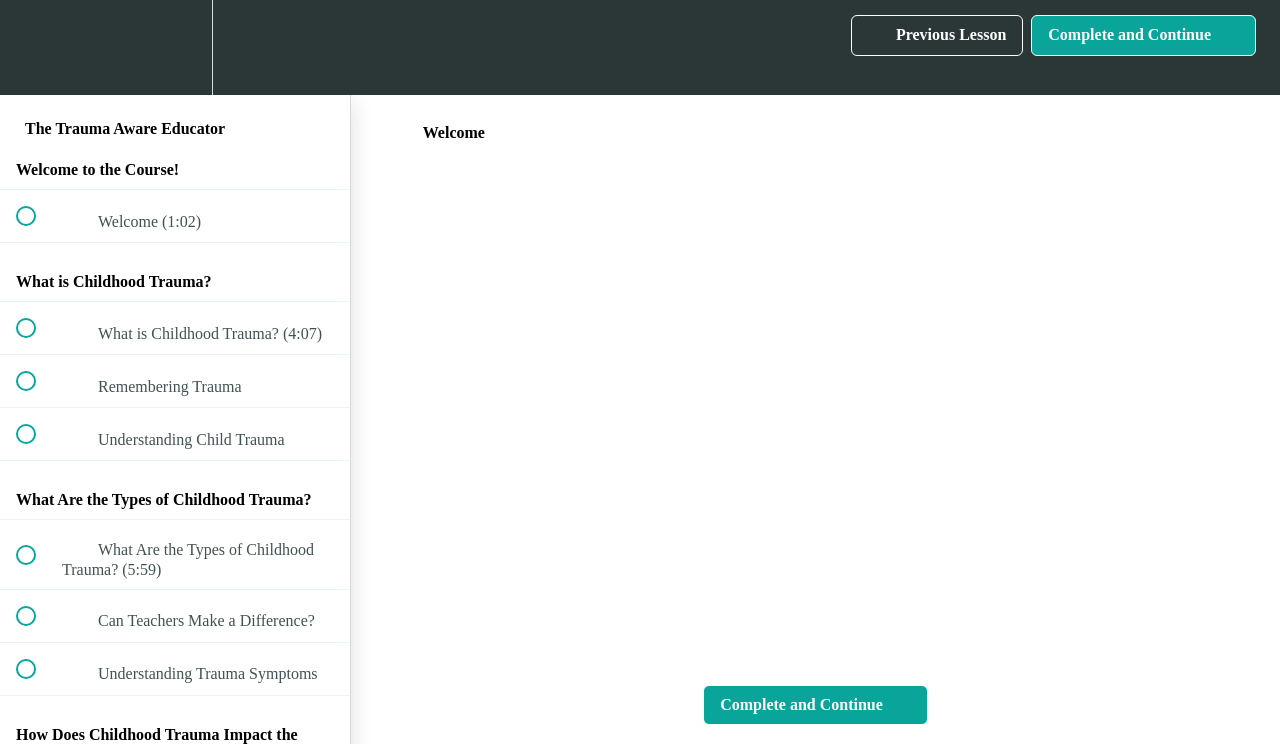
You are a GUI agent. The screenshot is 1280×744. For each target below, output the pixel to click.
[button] (37, 47)
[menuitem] (175, 47)
